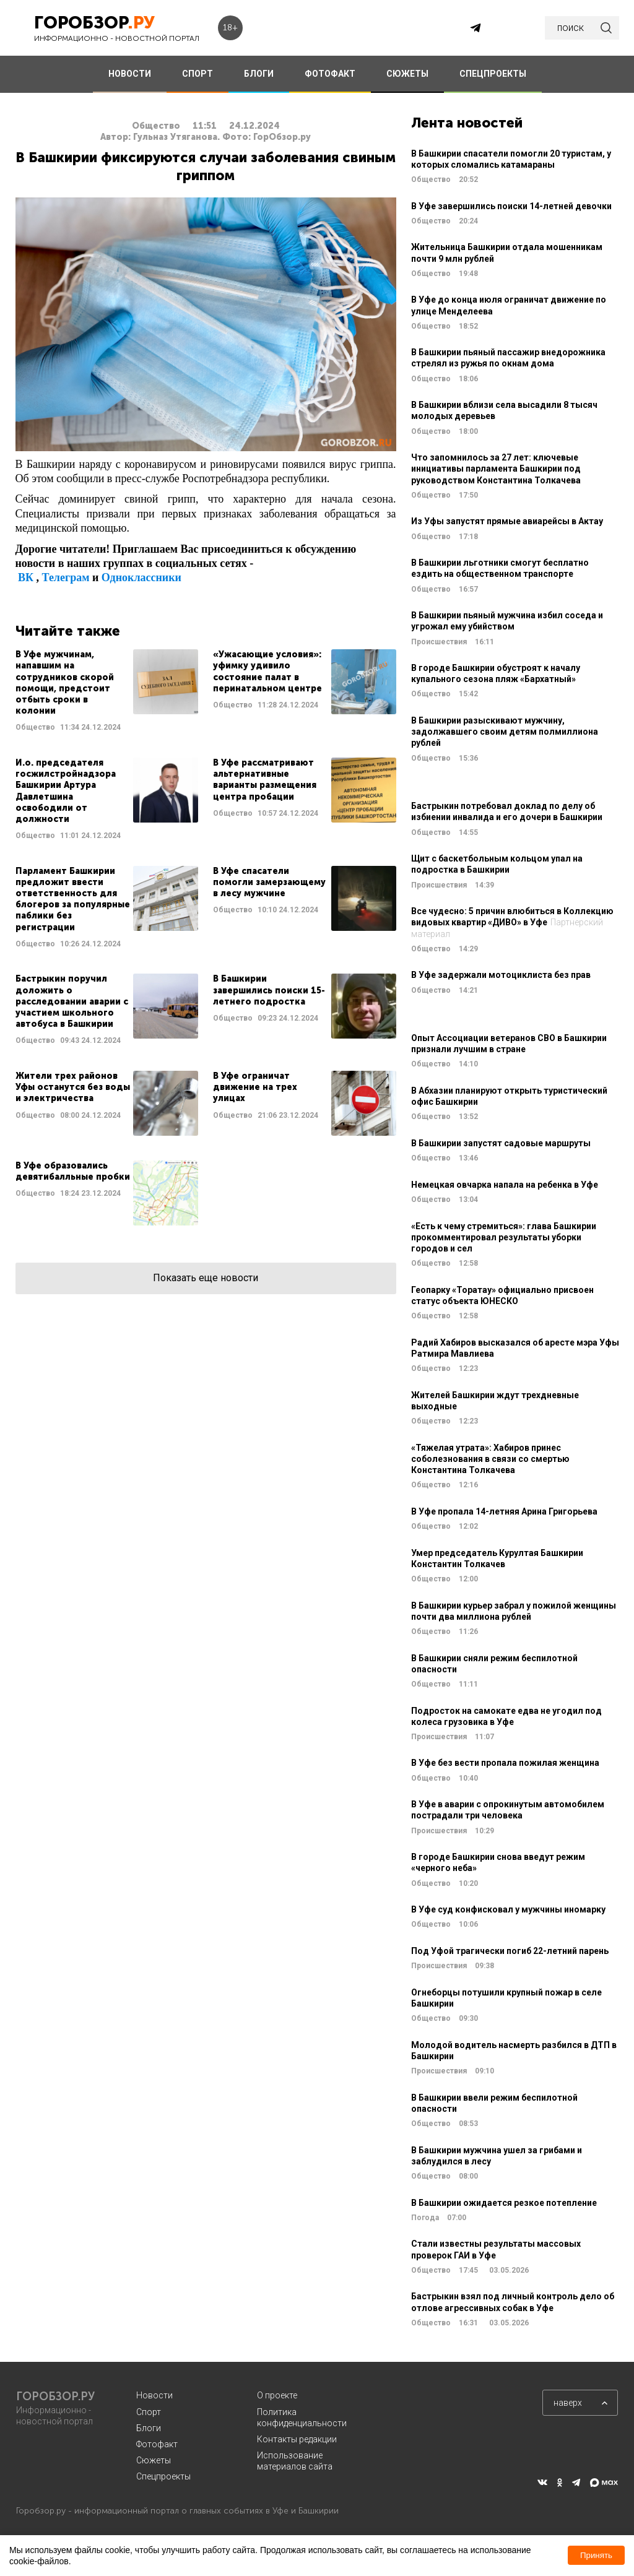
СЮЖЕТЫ (407, 74)
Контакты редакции (297, 2439)
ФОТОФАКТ (330, 74)
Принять (596, 2555)
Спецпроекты (163, 2476)
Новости (154, 2395)
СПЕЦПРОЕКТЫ (492, 74)
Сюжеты (153, 2460)
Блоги (148, 2428)
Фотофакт (157, 2444)
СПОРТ (197, 74)
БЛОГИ (259, 74)
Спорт (148, 2412)
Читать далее (106, 691)
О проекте (277, 2395)
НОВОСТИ (129, 74)
